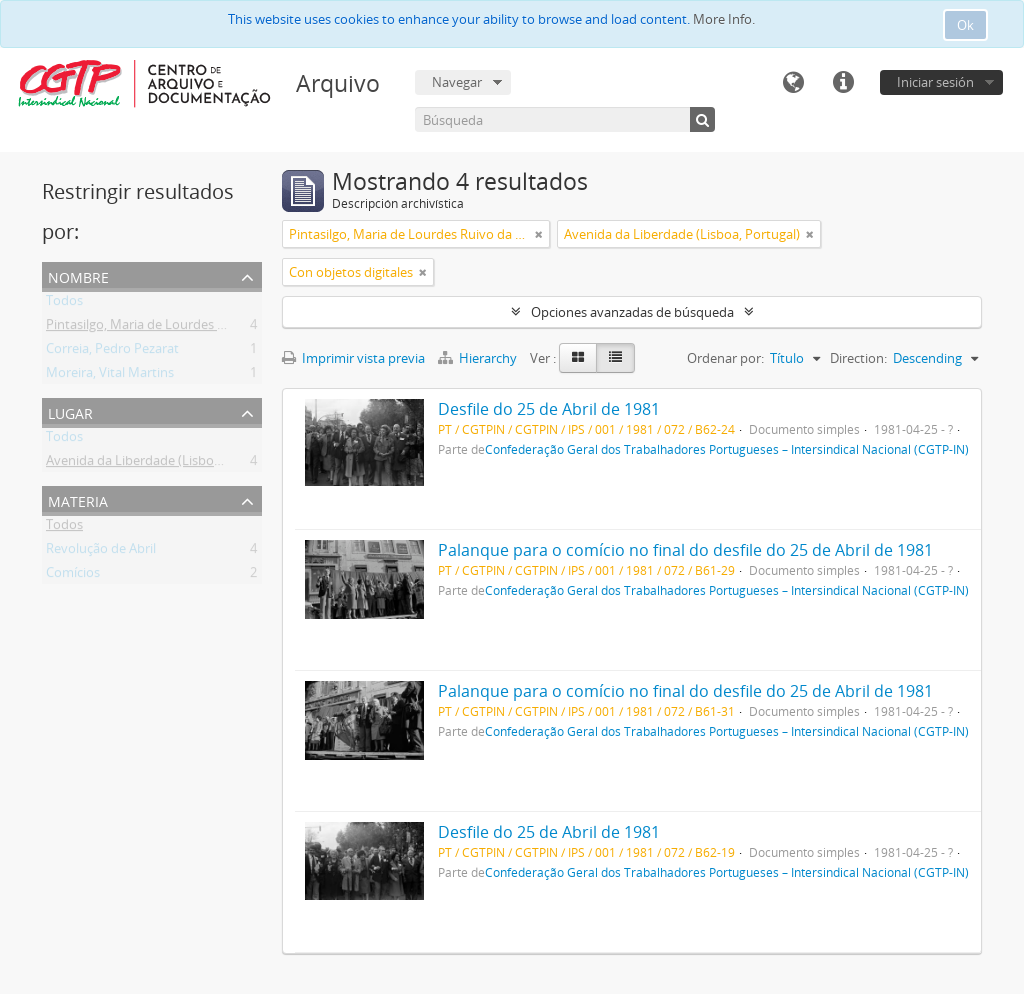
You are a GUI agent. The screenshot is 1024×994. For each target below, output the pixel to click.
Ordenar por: (725, 358)
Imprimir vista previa (353, 358)
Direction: (858, 358)
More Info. (724, 19)
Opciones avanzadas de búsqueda (632, 312)
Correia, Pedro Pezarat (112, 352)
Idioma (793, 83)
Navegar (457, 82)
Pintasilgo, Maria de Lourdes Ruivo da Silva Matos (193, 328)
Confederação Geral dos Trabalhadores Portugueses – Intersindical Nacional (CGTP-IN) (727, 449)
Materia (78, 499)
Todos (64, 304)
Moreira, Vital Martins (110, 376)
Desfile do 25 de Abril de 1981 (549, 409)
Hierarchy (479, 358)
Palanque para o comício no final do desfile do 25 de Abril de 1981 (685, 550)
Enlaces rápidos (843, 83)
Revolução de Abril (101, 552)
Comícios (73, 576)
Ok (965, 25)
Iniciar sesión (935, 82)
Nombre (78, 275)
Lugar (70, 411)
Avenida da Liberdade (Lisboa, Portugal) (164, 464)
